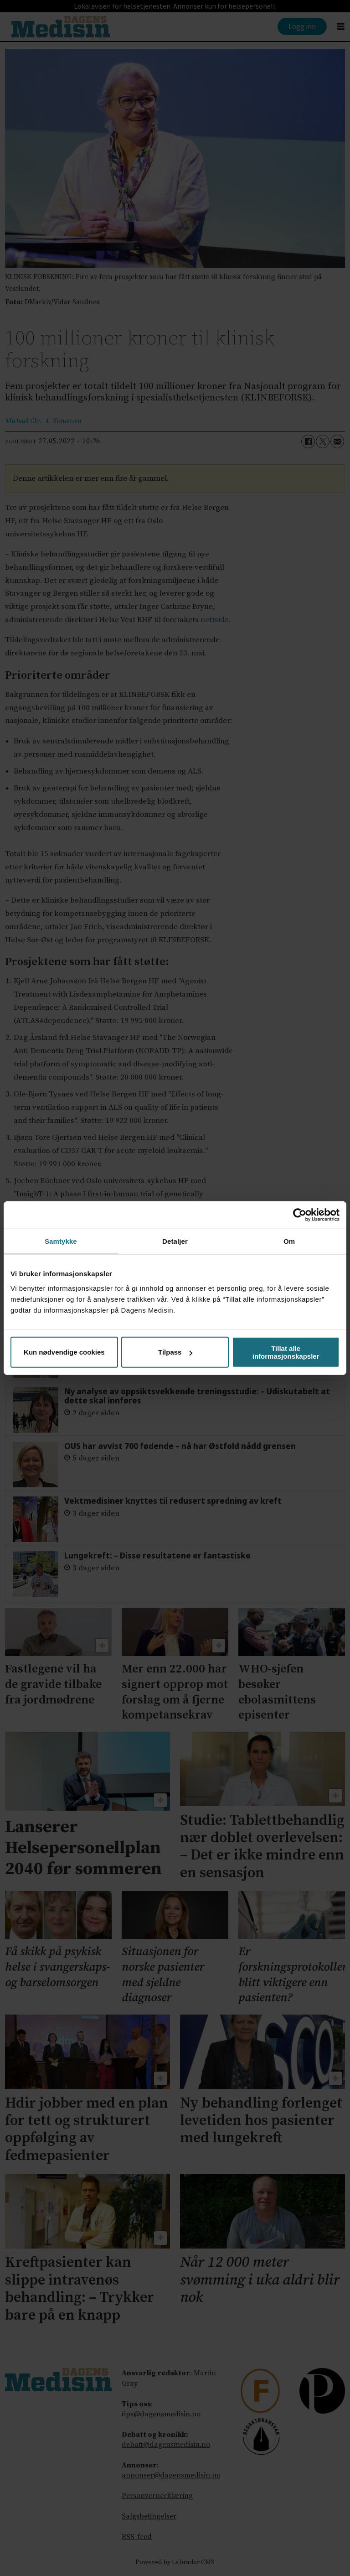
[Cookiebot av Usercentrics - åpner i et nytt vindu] (300, 1215)
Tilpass (175, 1352)
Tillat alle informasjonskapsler (285, 1352)
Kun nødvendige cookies (64, 1352)
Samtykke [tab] (61, 1241)
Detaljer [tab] (175, 1241)
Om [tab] (289, 1241)
